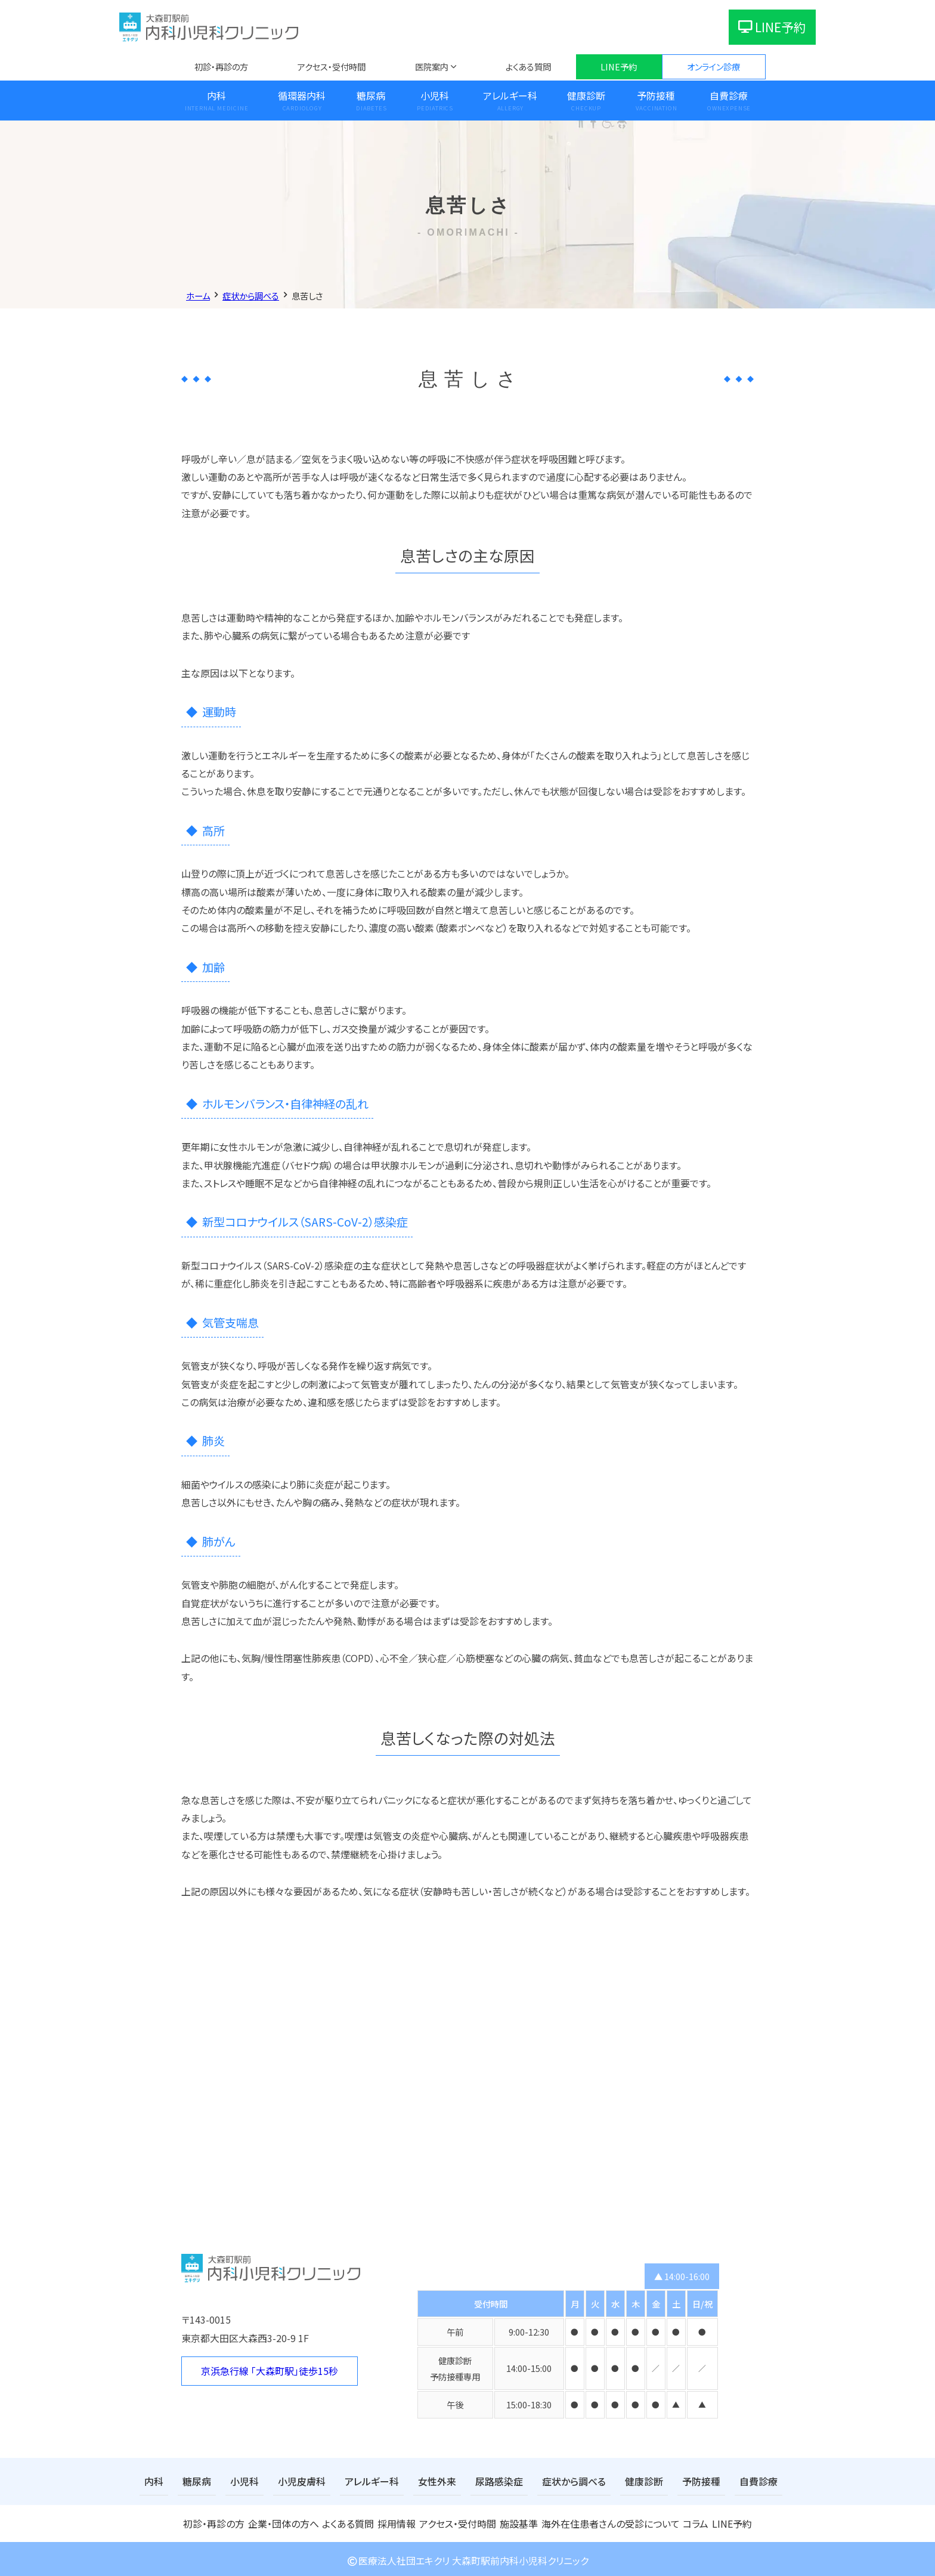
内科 (216, 95)
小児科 (434, 95)
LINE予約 (772, 27)
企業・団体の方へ (282, 2521)
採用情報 (396, 2521)
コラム (690, 2521)
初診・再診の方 (221, 66)
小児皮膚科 (289, 2480)
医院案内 (431, 66)
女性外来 (412, 2480)
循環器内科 (302, 95)
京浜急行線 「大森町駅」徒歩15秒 (269, 2371)
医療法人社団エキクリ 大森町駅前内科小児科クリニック (467, 2557)
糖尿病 (371, 95)
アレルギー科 (510, 95)
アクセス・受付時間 (332, 66)
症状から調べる (537, 2480)
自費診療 (729, 95)
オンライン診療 (713, 66)
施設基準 (520, 2521)
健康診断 (586, 95)
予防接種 (656, 95)
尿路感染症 (469, 2480)
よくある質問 (528, 66)
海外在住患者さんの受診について (607, 2521)
